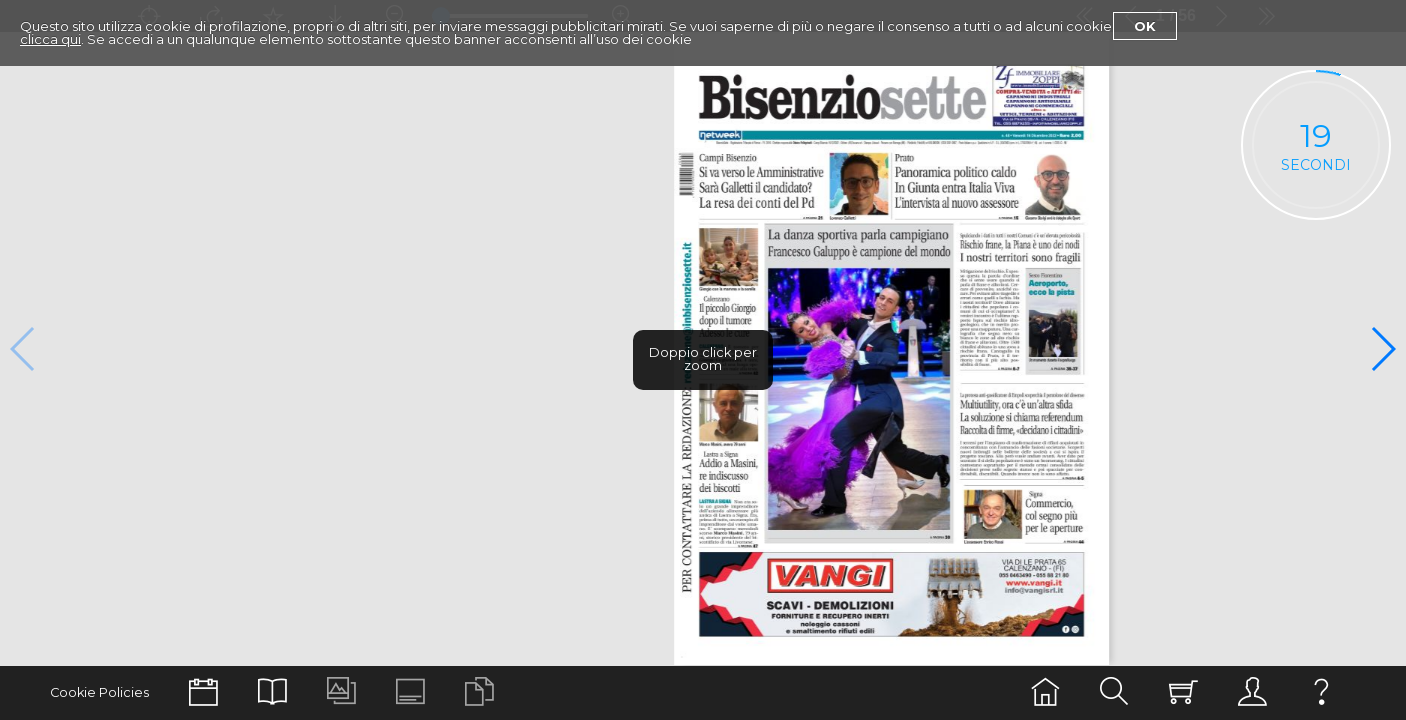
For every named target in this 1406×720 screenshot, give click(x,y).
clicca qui (50, 39)
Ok (1145, 26)
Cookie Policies (99, 692)
